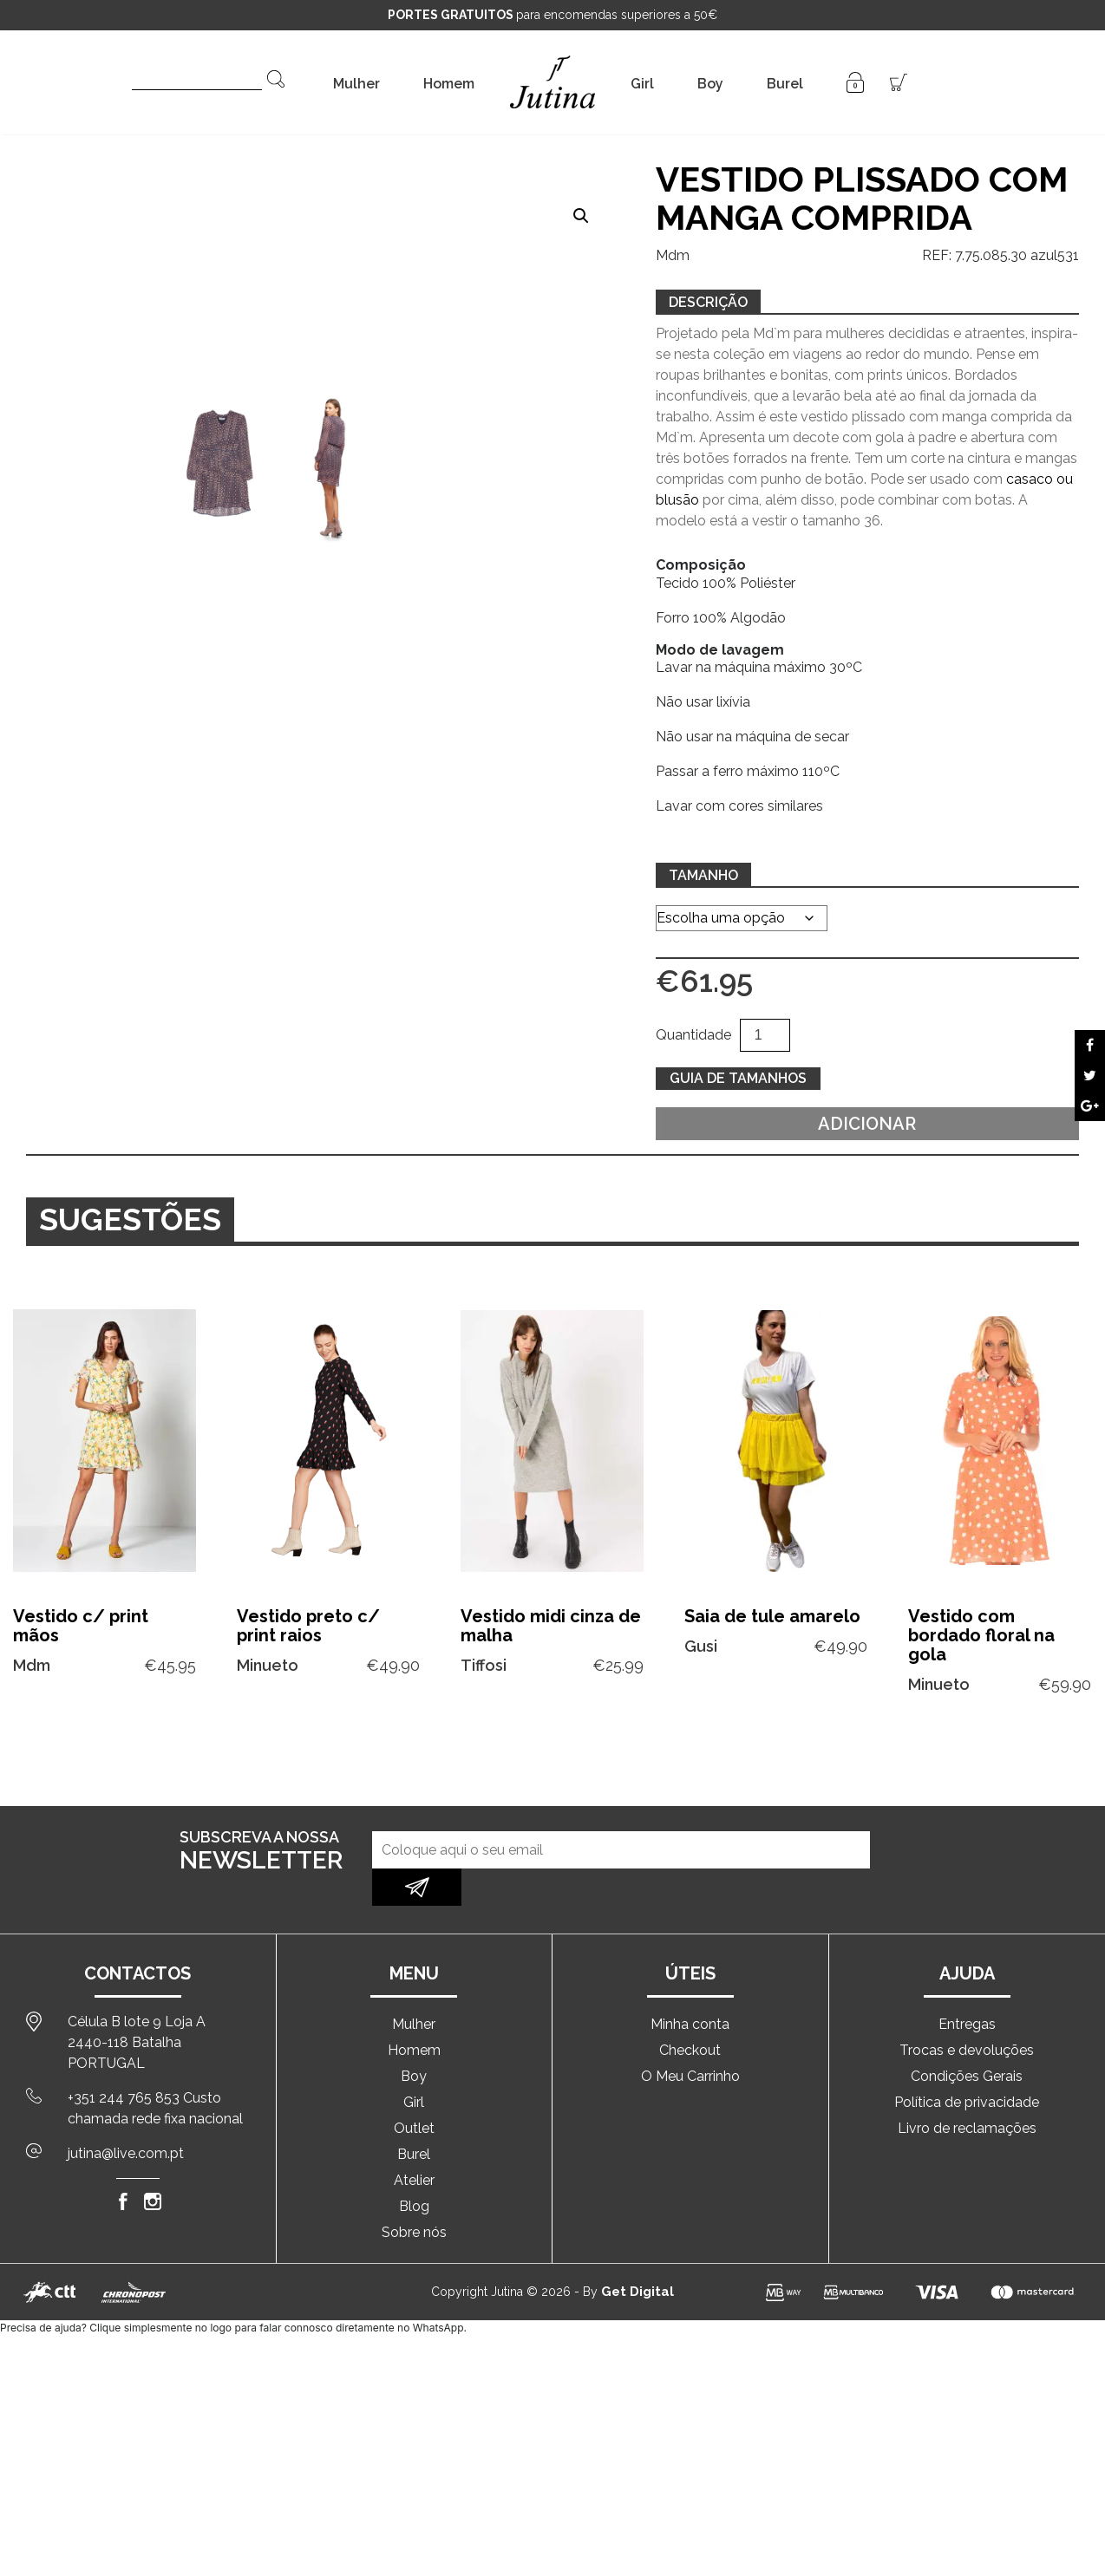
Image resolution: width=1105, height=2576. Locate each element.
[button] (581, 216)
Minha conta (690, 1987)
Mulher (356, 83)
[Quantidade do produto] (765, 1035)
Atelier (414, 2143)
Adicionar (867, 1123)
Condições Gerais (967, 2039)
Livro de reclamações (967, 2091)
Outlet (414, 2091)
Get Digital (637, 2254)
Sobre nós (414, 2195)
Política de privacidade (966, 2065)
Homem (448, 83)
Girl (642, 83)
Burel (785, 83)
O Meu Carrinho (690, 2039)
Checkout (690, 2013)
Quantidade (693, 1035)
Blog (414, 2169)
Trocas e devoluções (966, 2013)
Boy (710, 83)
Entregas (967, 1987)
